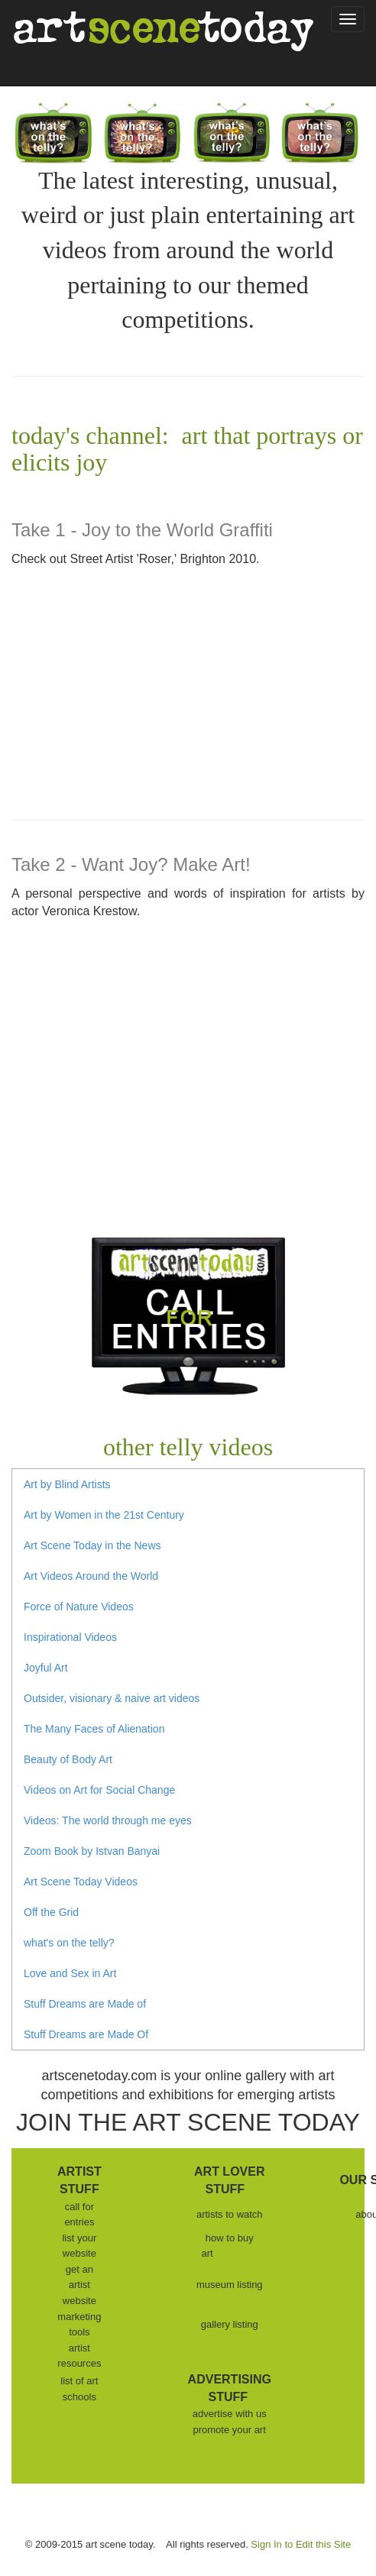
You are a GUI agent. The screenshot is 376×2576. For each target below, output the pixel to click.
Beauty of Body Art (68, 1759)
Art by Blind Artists (67, 1484)
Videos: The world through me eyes (108, 1820)
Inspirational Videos (70, 1637)
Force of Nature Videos (79, 1606)
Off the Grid (51, 1912)
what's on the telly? (69, 1943)
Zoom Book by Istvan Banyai (92, 1851)
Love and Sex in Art (70, 1973)
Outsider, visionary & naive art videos (111, 1698)
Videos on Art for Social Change (99, 1790)
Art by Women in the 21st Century (104, 1515)
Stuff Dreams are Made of (85, 2004)
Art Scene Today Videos (81, 1881)
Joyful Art (46, 1668)
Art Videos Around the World (91, 1576)
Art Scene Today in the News (92, 1545)
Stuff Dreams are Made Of (86, 2034)
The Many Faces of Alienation (94, 1729)
